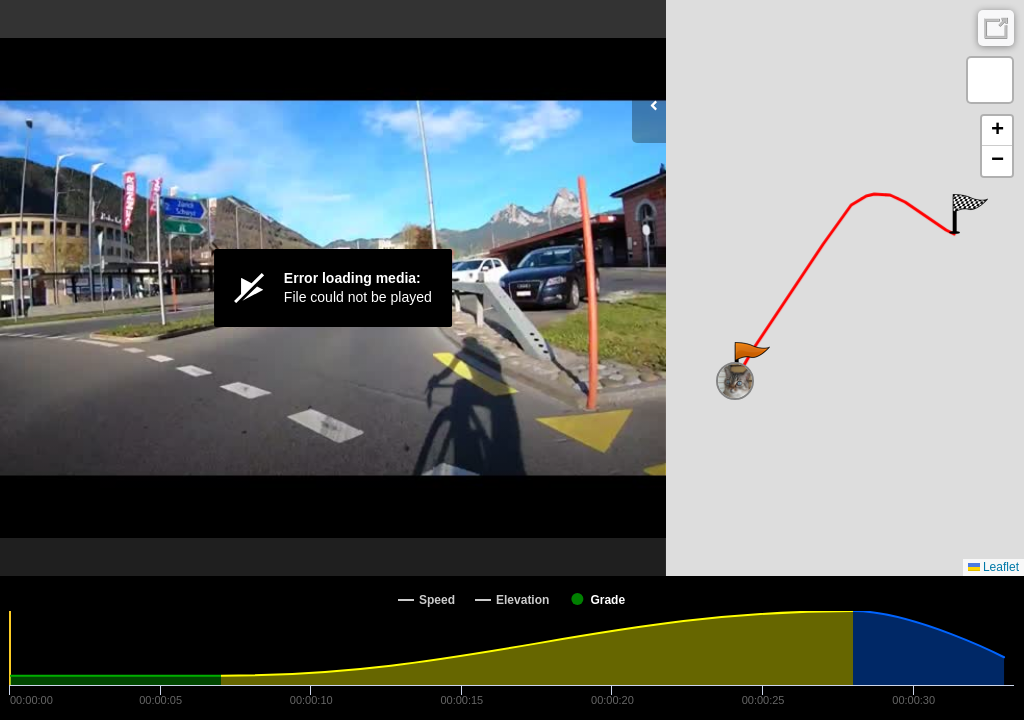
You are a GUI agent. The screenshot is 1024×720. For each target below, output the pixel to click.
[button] (750, 362)
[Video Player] (333, 288)
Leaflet (993, 567)
